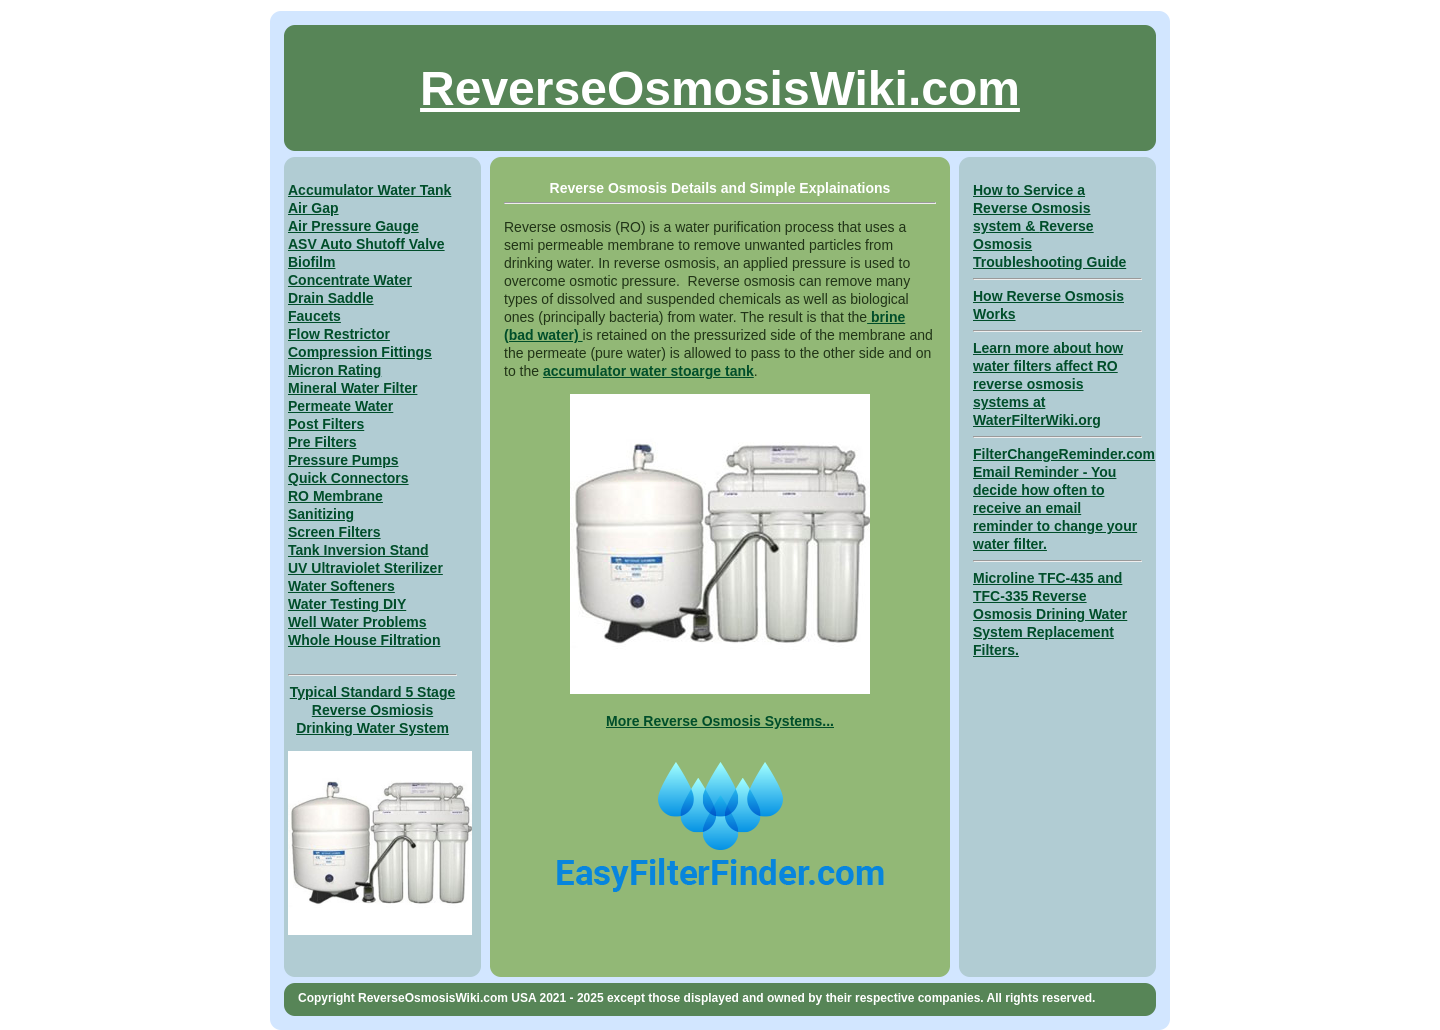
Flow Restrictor (339, 334)
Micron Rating (334, 370)
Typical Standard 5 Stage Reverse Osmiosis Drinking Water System (372, 710)
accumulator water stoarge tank (648, 371)
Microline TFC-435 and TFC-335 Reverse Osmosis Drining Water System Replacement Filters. (1050, 614)
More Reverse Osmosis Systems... (720, 721)
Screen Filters (334, 532)
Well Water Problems (357, 622)
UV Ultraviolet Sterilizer (365, 568)
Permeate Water (340, 406)
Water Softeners (341, 586)
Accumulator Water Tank (369, 190)
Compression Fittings (360, 352)
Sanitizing (321, 514)
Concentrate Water (350, 280)
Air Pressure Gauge (353, 226)
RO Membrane (335, 496)
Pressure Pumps (343, 460)
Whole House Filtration (364, 640)
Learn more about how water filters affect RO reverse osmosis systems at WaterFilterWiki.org (1048, 384)
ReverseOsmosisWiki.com (720, 88)
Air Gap (313, 208)
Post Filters (326, 424)
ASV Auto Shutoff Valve (366, 244)
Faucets (314, 316)
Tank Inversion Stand (358, 550)
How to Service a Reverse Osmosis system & (1032, 208)
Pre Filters (322, 442)
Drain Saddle (331, 298)
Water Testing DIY (347, 604)
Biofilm (311, 262)
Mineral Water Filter (352, 388)
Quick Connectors (348, 478)
